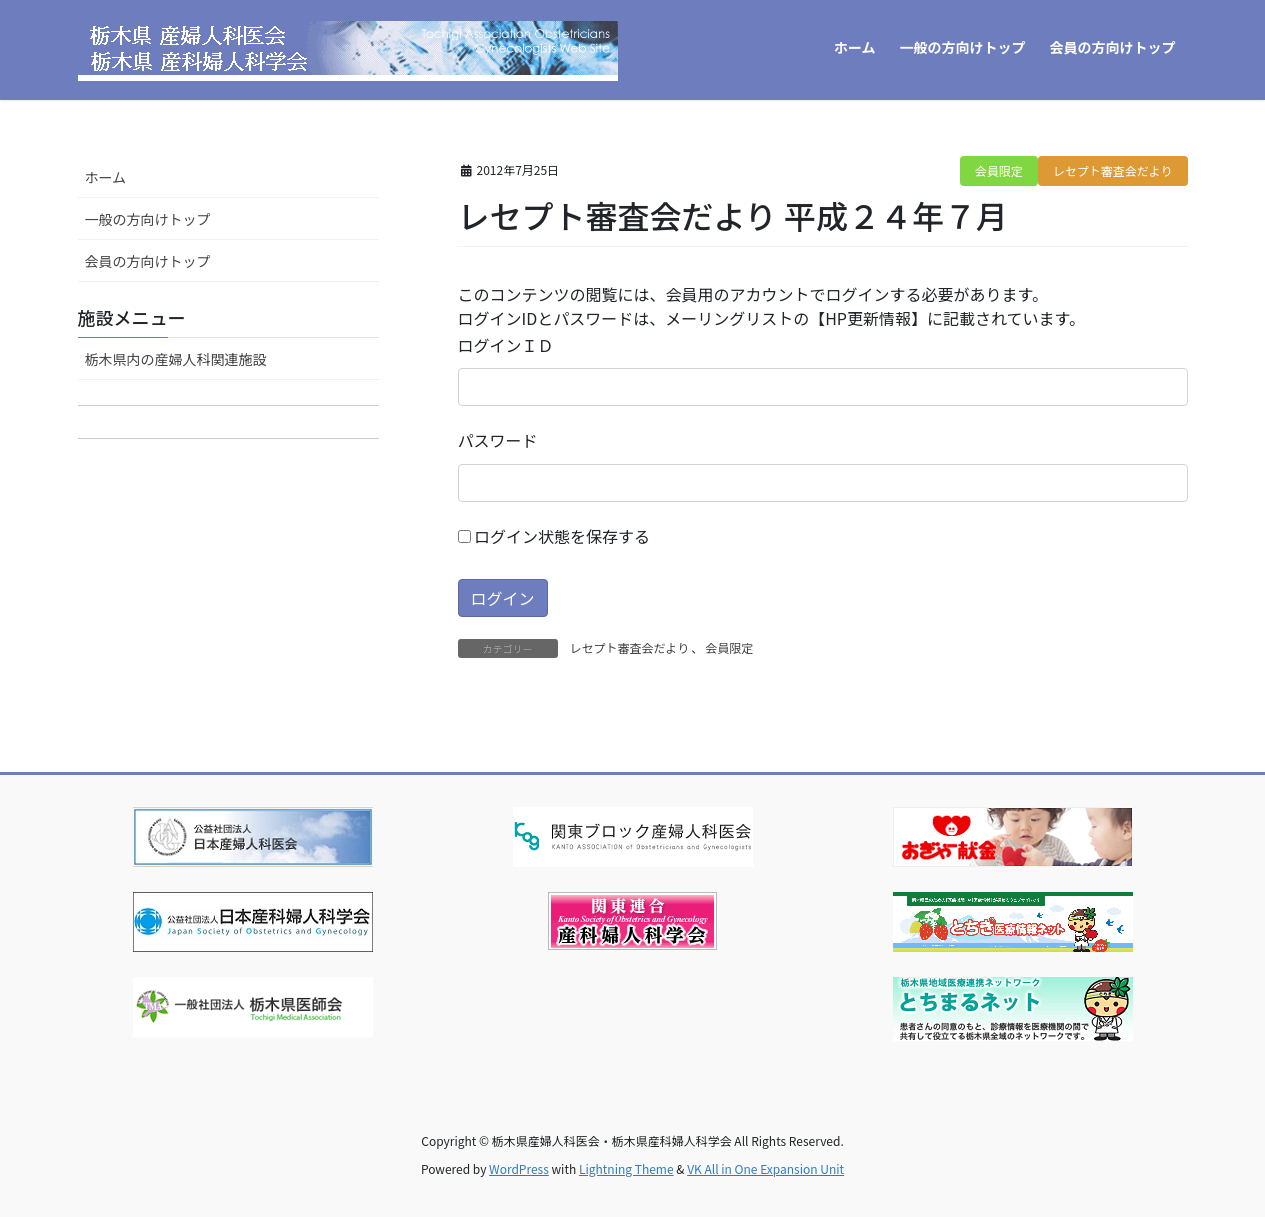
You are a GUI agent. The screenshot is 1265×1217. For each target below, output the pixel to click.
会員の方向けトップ (148, 261)
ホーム (106, 177)
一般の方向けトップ (148, 219)
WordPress (519, 1168)
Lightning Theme (626, 1168)
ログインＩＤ (506, 345)
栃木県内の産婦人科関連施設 (176, 359)
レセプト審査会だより (1113, 170)
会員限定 (999, 170)
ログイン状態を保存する (554, 536)
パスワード (498, 440)
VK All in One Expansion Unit (765, 1168)
